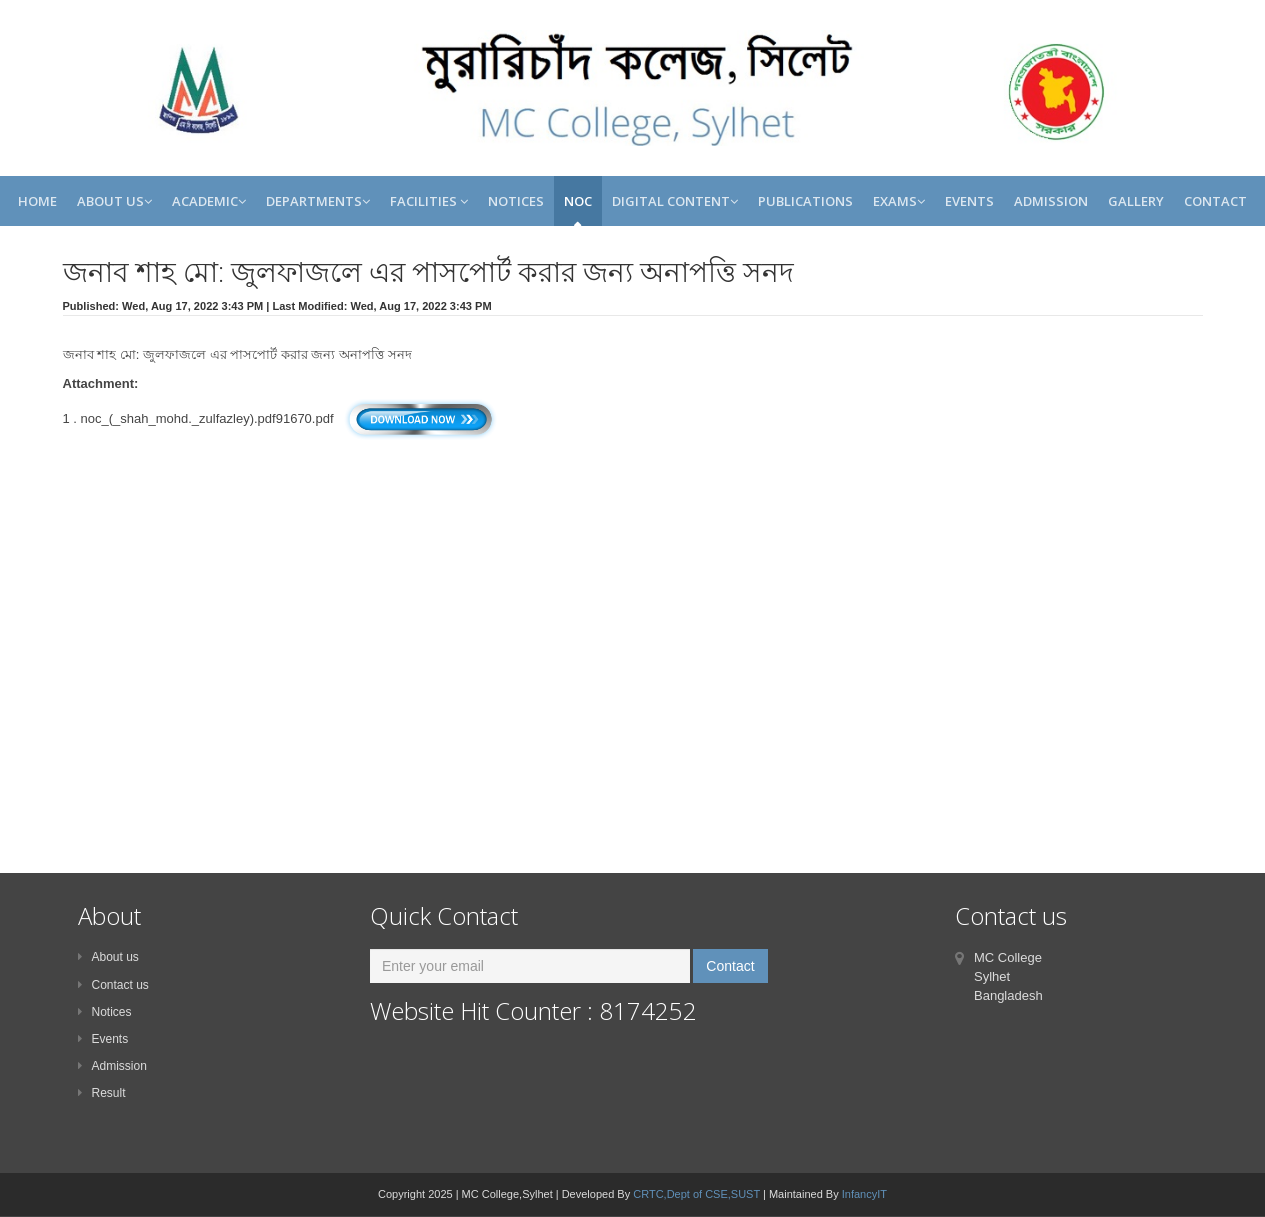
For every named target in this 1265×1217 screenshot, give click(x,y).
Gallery (1136, 201)
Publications (805, 201)
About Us (114, 201)
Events (969, 201)
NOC (578, 201)
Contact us (113, 985)
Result (102, 1093)
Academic (209, 201)
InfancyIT (864, 1194)
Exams (899, 201)
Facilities (429, 201)
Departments (318, 201)
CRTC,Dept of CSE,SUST (696, 1194)
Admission (1051, 201)
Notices (516, 201)
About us (108, 957)
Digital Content (675, 201)
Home (37, 201)
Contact (1215, 201)
